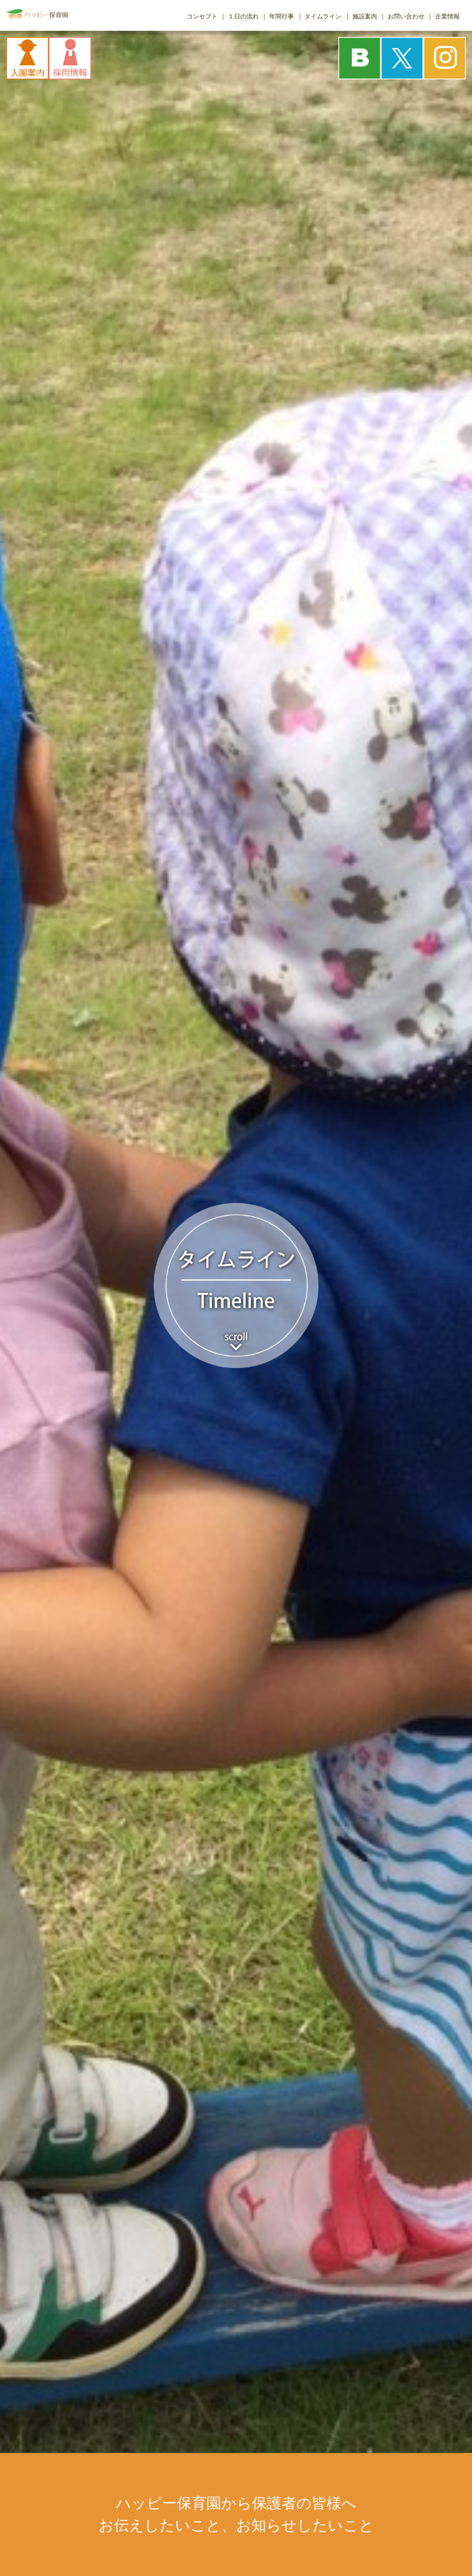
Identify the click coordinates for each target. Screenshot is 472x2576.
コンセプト (202, 16)
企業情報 (447, 16)
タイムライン (322, 16)
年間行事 (281, 16)
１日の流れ (243, 16)
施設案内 (364, 16)
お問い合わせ (406, 16)
